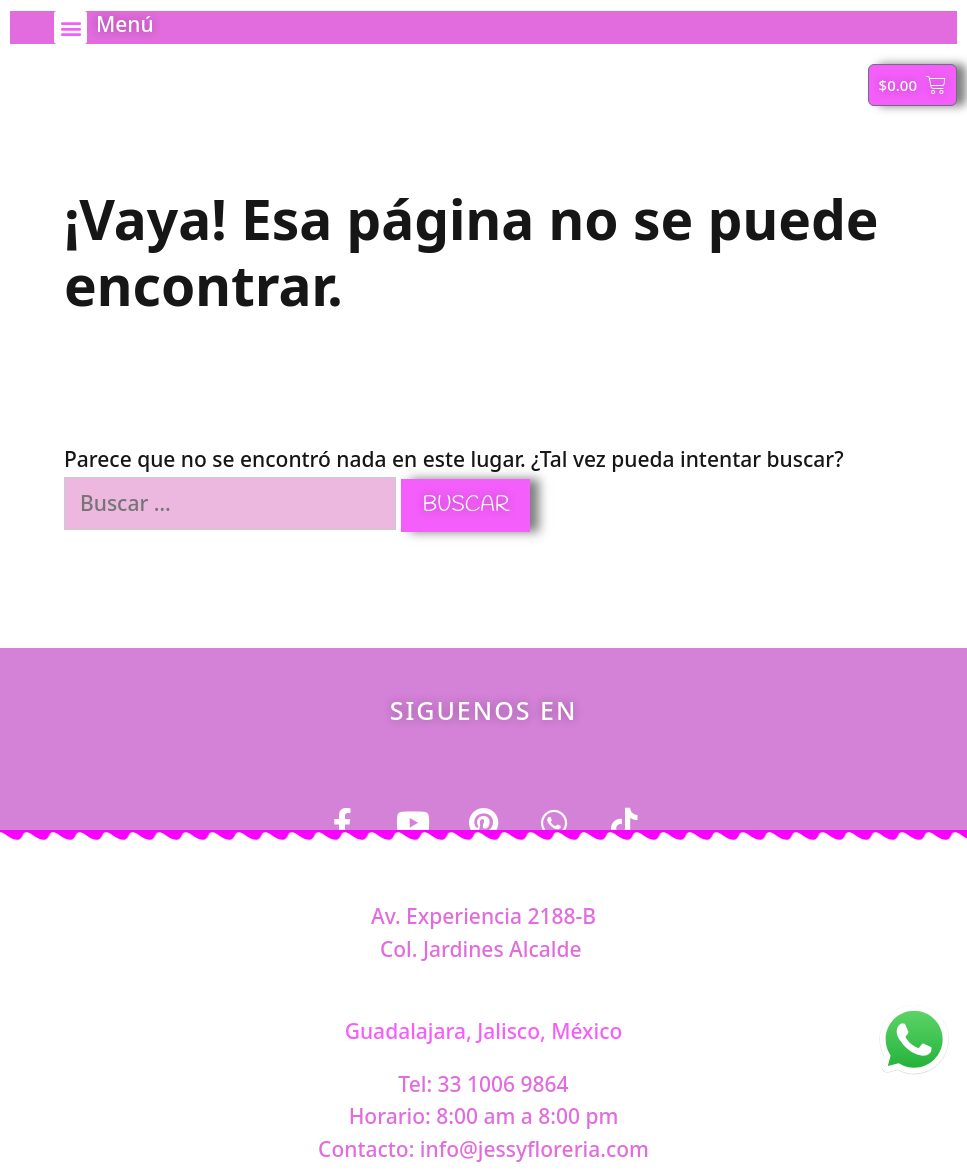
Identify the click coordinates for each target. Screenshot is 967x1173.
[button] (70, 27)
